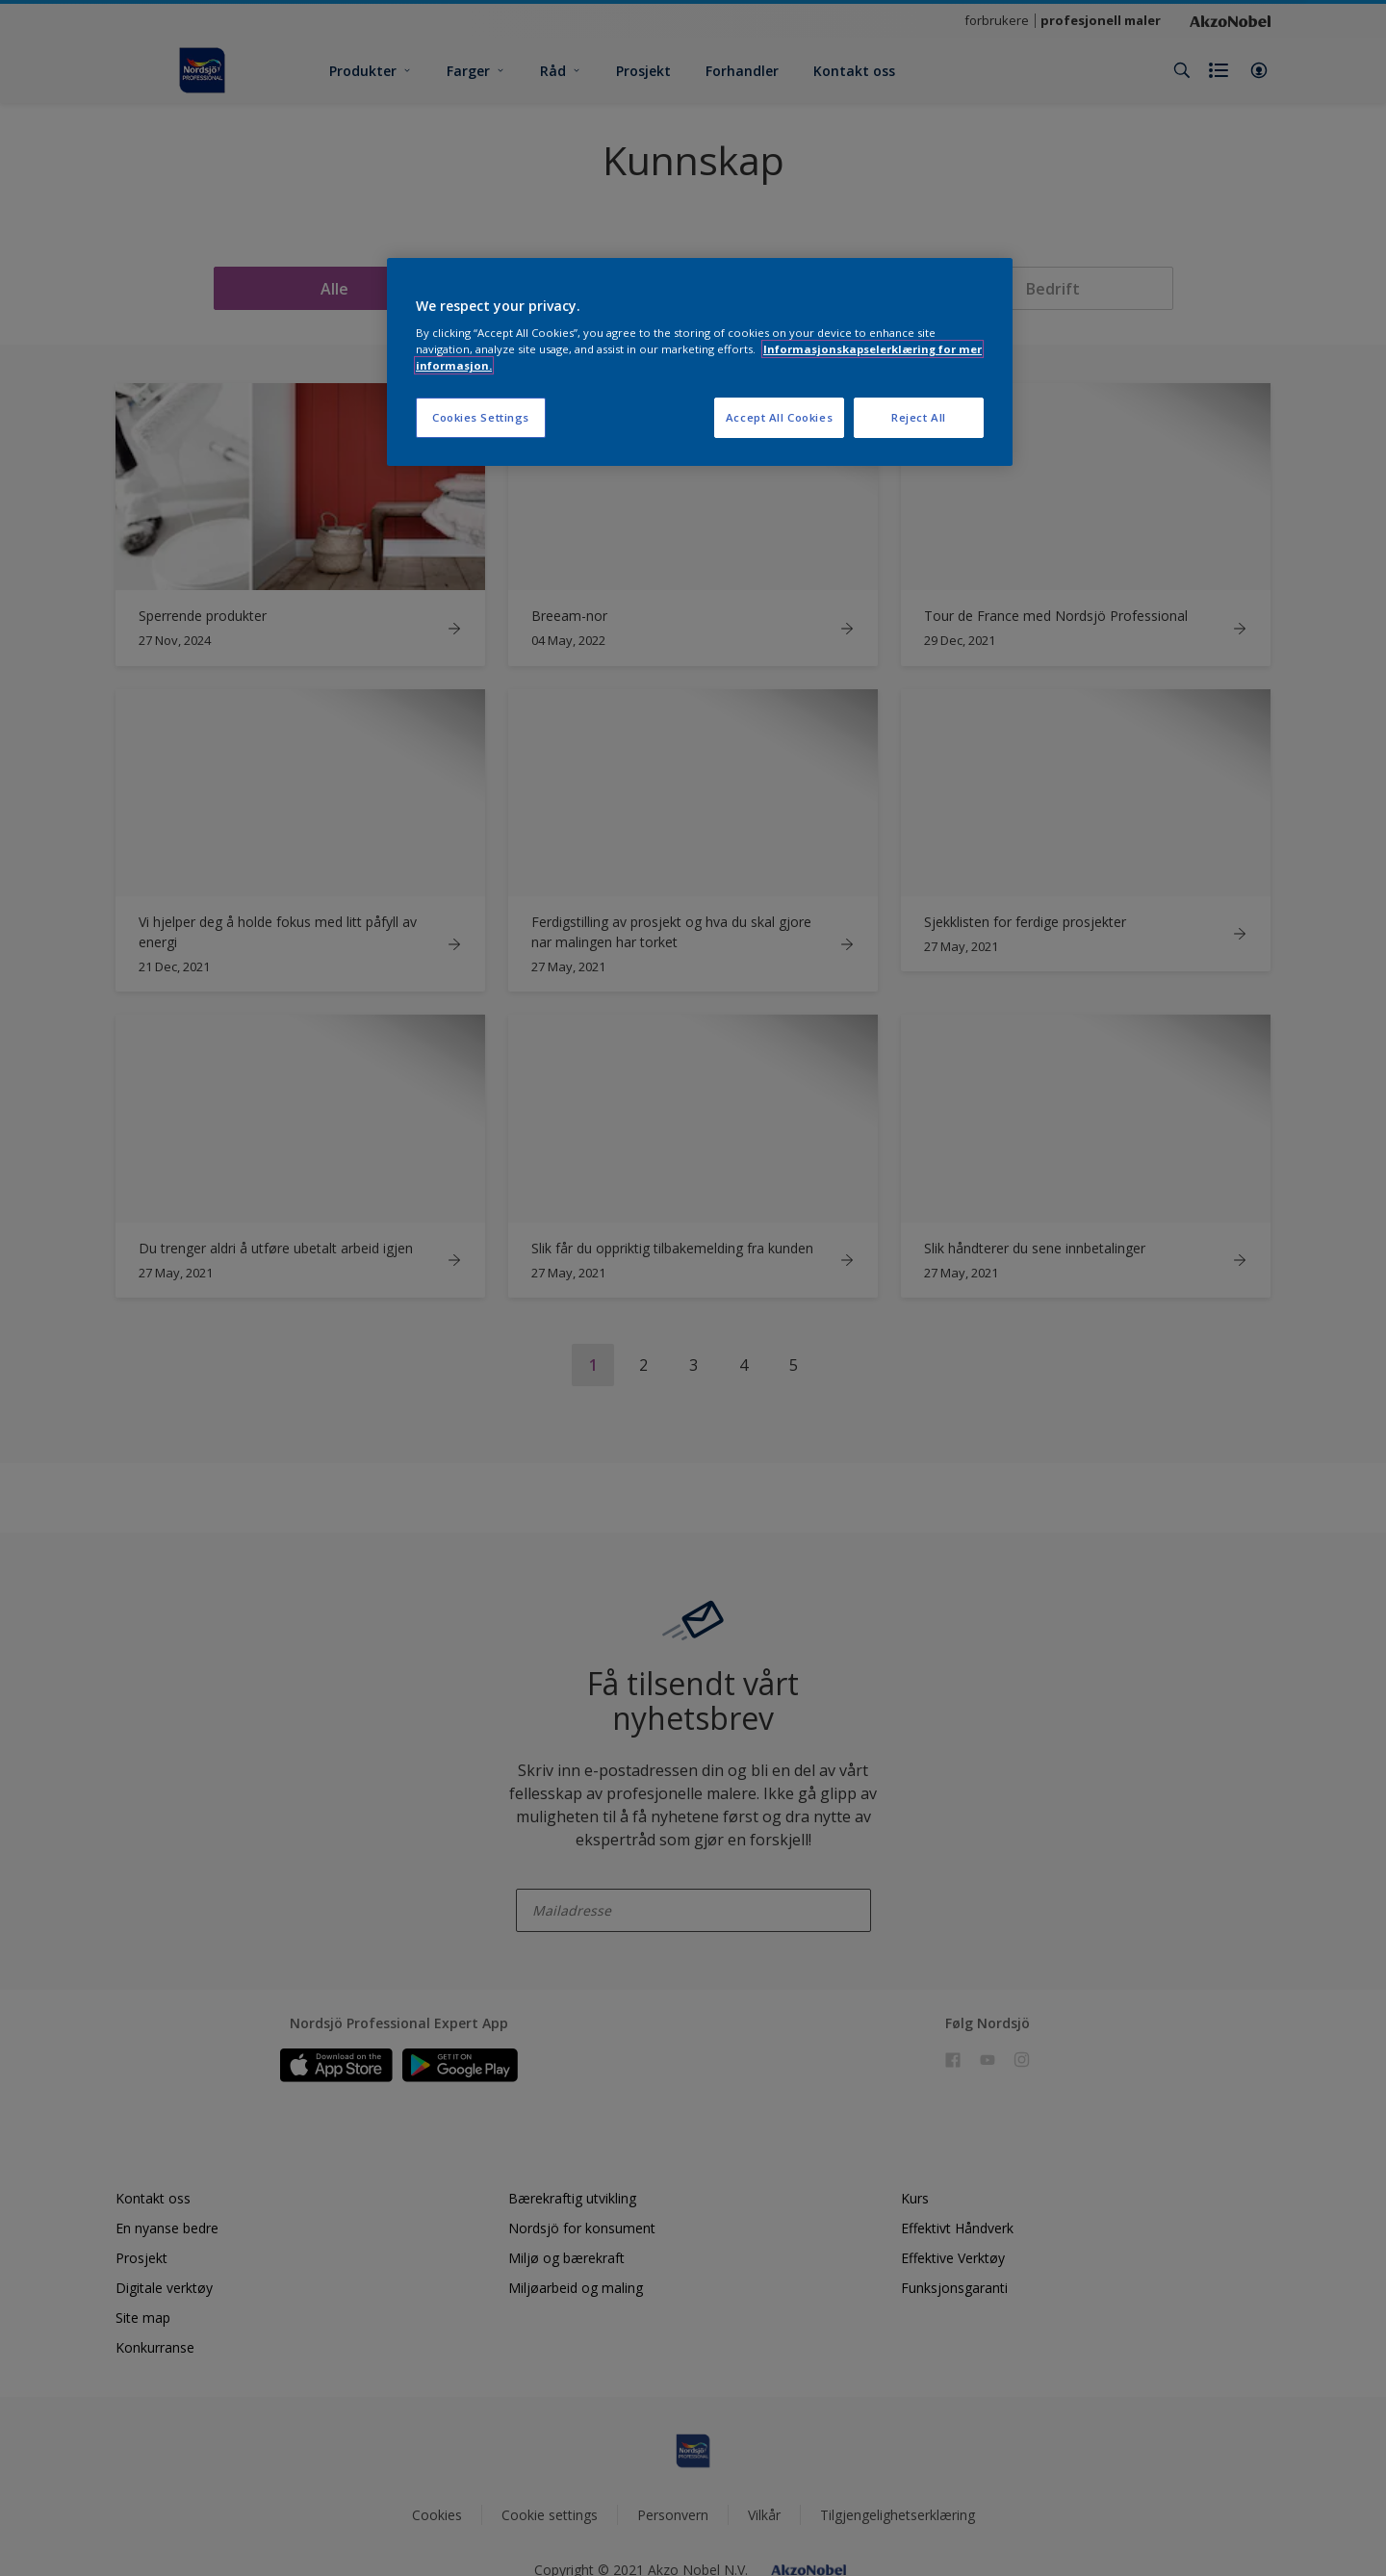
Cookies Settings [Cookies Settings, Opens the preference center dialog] (480, 417)
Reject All (918, 417)
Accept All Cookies (779, 417)
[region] (700, 362)
